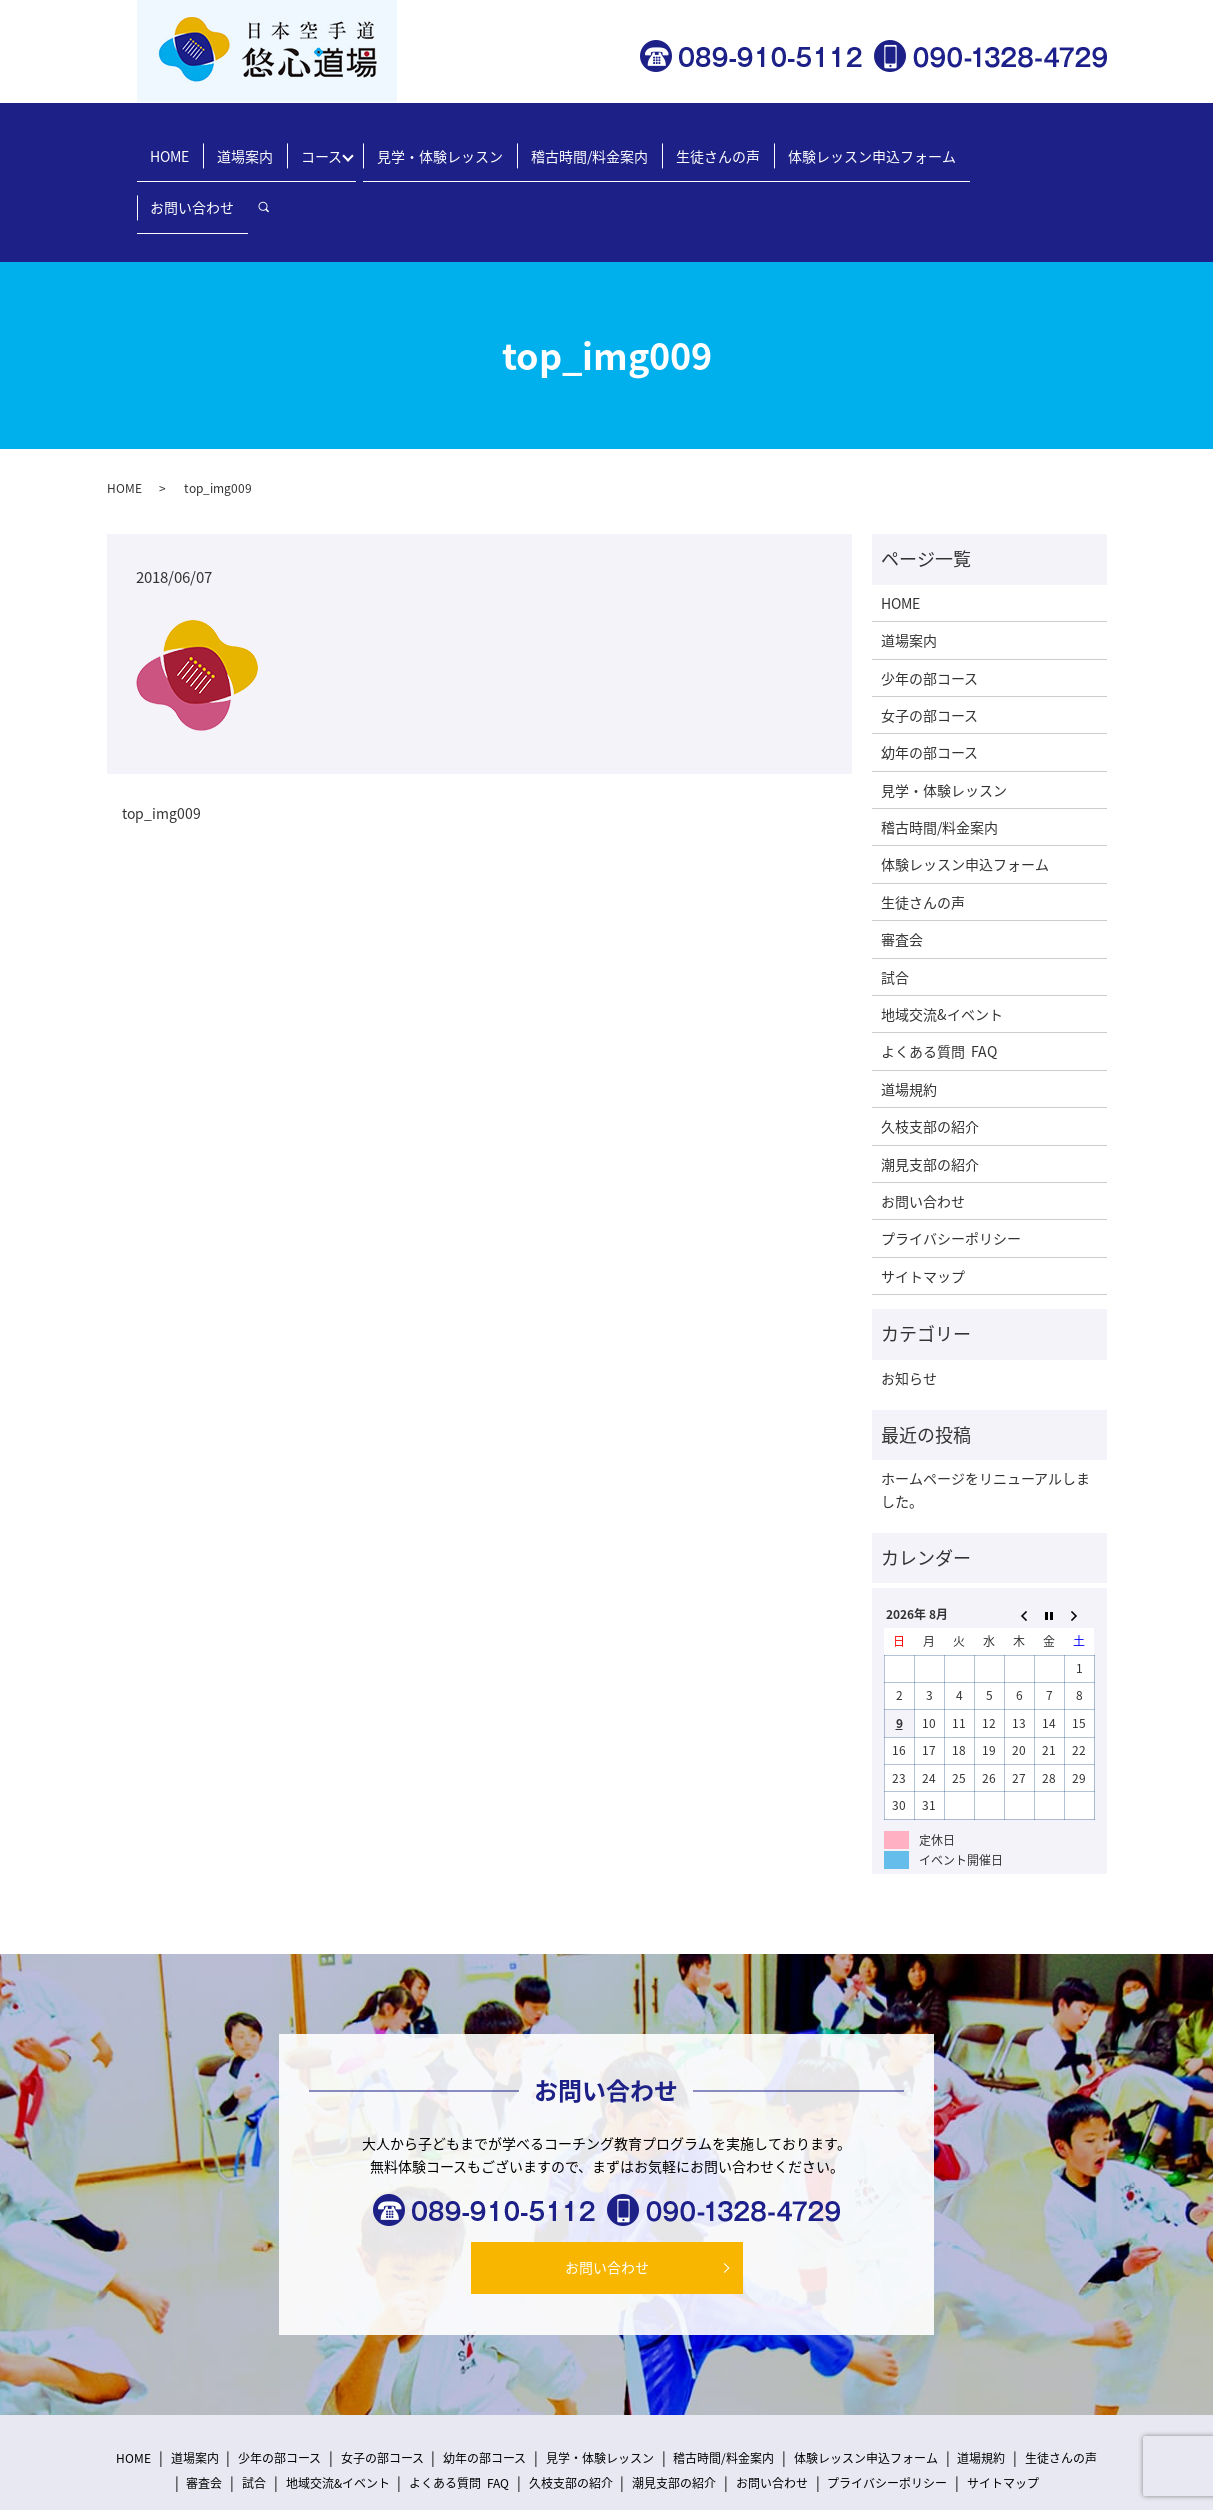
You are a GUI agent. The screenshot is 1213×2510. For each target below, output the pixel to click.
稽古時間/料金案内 (583, 145)
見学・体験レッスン (442, 145)
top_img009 (161, 742)
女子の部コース (929, 644)
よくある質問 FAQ (939, 980)
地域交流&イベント (942, 943)
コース (328, 145)
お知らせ (909, 1306)
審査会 (902, 868)
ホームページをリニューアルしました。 (985, 1418)
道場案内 (260, 145)
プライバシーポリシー (951, 1167)
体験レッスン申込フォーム (849, 145)
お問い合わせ (995, 145)
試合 (895, 905)
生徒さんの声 (704, 145)
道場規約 (909, 1017)
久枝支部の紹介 (930, 1055)
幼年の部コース (929, 681)
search (1072, 146)
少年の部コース (929, 606)
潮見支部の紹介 (930, 1092)
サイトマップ (923, 1204)
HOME (192, 145)
